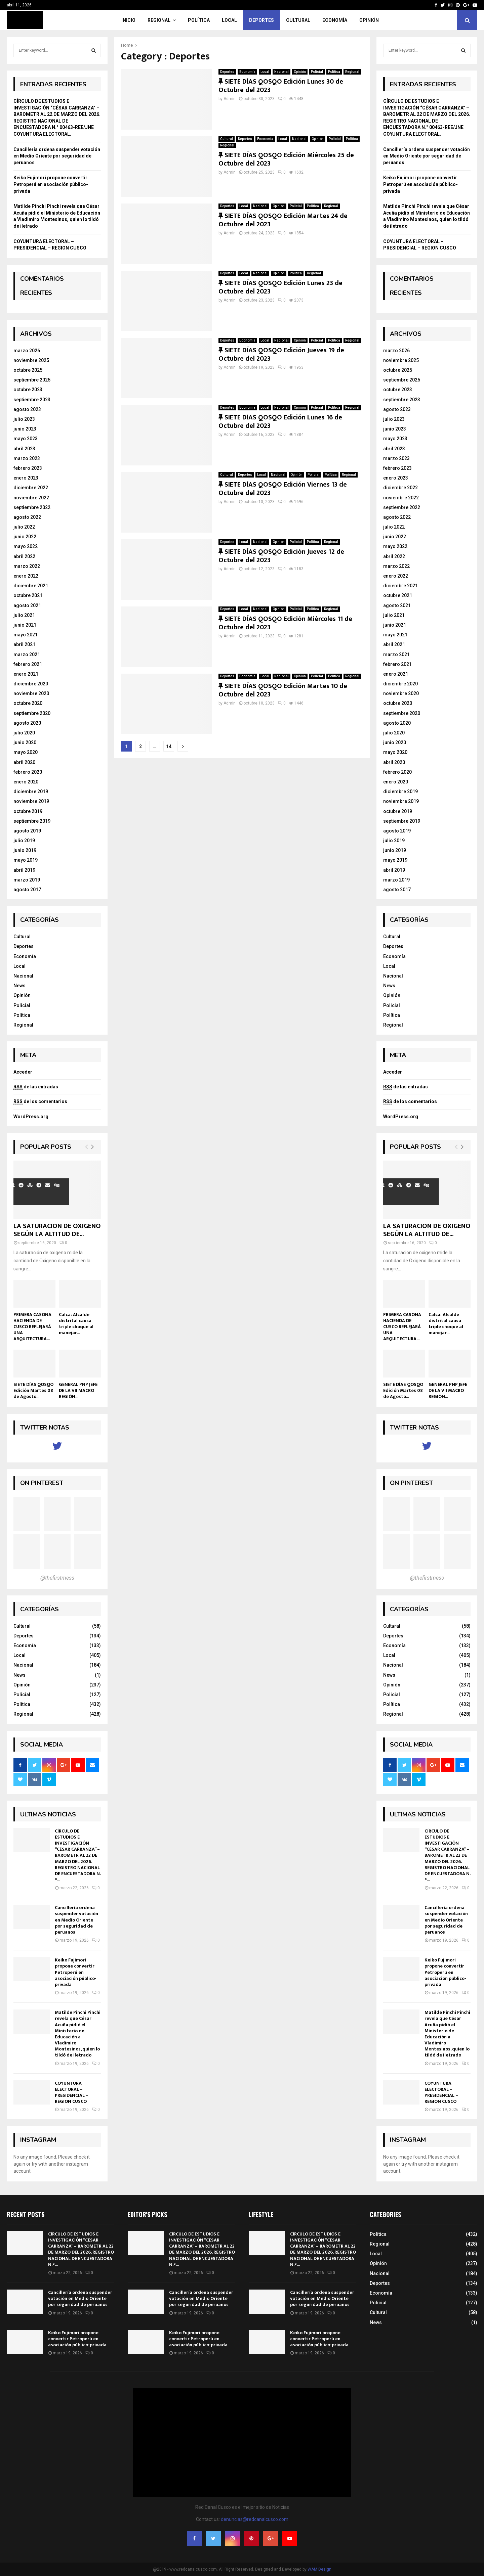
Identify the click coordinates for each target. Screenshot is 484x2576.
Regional (159, 20)
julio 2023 (24, 419)
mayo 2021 (25, 634)
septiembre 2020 (31, 713)
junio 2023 (24, 429)
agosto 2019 (27, 830)
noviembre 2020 (31, 693)
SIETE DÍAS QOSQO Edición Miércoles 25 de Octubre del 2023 (286, 159)
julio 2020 (24, 732)
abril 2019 (24, 870)
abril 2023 (24, 448)
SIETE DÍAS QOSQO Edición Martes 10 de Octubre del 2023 (282, 690)
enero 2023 (25, 478)
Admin (230, 98)
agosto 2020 (27, 723)
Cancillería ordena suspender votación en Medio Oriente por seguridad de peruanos (56, 156)
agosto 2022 (27, 517)
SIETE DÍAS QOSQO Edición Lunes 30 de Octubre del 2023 (280, 86)
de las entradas (35, 1086)
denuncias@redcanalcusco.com (254, 2519)
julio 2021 (24, 615)
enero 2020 (25, 781)
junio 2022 (24, 536)
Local (229, 20)
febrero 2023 (27, 468)
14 (168, 746)
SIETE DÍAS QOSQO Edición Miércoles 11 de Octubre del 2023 (285, 623)
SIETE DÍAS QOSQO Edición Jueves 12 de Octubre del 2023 (281, 556)
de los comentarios (40, 1101)
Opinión (369, 20)
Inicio (128, 20)
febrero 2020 (27, 772)
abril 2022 (24, 556)
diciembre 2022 (30, 487)
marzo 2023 (26, 458)
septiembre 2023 (31, 399)
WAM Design (319, 2569)
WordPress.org (30, 1116)
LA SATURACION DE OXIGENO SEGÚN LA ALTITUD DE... (57, 1230)
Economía (334, 20)
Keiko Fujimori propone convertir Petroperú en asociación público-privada (50, 184)
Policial (317, 72)
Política (199, 20)
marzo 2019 (26, 880)
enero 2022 (25, 576)
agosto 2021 (27, 605)
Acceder (22, 1072)
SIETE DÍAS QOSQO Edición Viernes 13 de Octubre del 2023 (282, 489)
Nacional (281, 72)
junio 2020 (24, 742)
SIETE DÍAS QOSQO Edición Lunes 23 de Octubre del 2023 (280, 287)
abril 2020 (24, 762)
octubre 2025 (27, 370)
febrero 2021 (27, 664)
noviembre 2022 (31, 497)
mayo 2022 (25, 546)
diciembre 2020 (30, 683)
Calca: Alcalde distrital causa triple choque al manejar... (76, 1324)
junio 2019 (24, 850)
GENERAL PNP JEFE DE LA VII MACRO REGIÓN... (78, 1390)
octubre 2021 (27, 595)
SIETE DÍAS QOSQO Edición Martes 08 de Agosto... (33, 1390)
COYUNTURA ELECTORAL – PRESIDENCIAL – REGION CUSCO (71, 2092)
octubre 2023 (27, 389)
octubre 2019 (27, 811)
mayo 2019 (25, 860)
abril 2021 (24, 644)
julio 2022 (24, 527)
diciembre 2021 (30, 585)
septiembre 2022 (31, 507)
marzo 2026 (26, 350)
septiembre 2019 (31, 821)
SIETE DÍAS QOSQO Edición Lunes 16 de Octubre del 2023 (280, 422)
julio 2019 (24, 840)
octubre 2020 (27, 703)
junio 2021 (24, 625)
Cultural (298, 20)
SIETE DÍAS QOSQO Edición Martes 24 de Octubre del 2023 (283, 220)
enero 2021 (25, 674)
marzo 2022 (26, 566)
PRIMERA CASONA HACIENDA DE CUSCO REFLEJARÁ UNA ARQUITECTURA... (32, 1327)
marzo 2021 (26, 654)
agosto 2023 (27, 409)
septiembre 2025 (31, 379)
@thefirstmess (57, 1578)
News (19, 985)
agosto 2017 (27, 889)
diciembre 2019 (30, 791)
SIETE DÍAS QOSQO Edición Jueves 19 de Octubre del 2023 (281, 354)
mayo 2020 (25, 752)
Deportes (261, 20)
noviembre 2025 (31, 360)
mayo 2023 (25, 438)
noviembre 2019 (31, 801)
